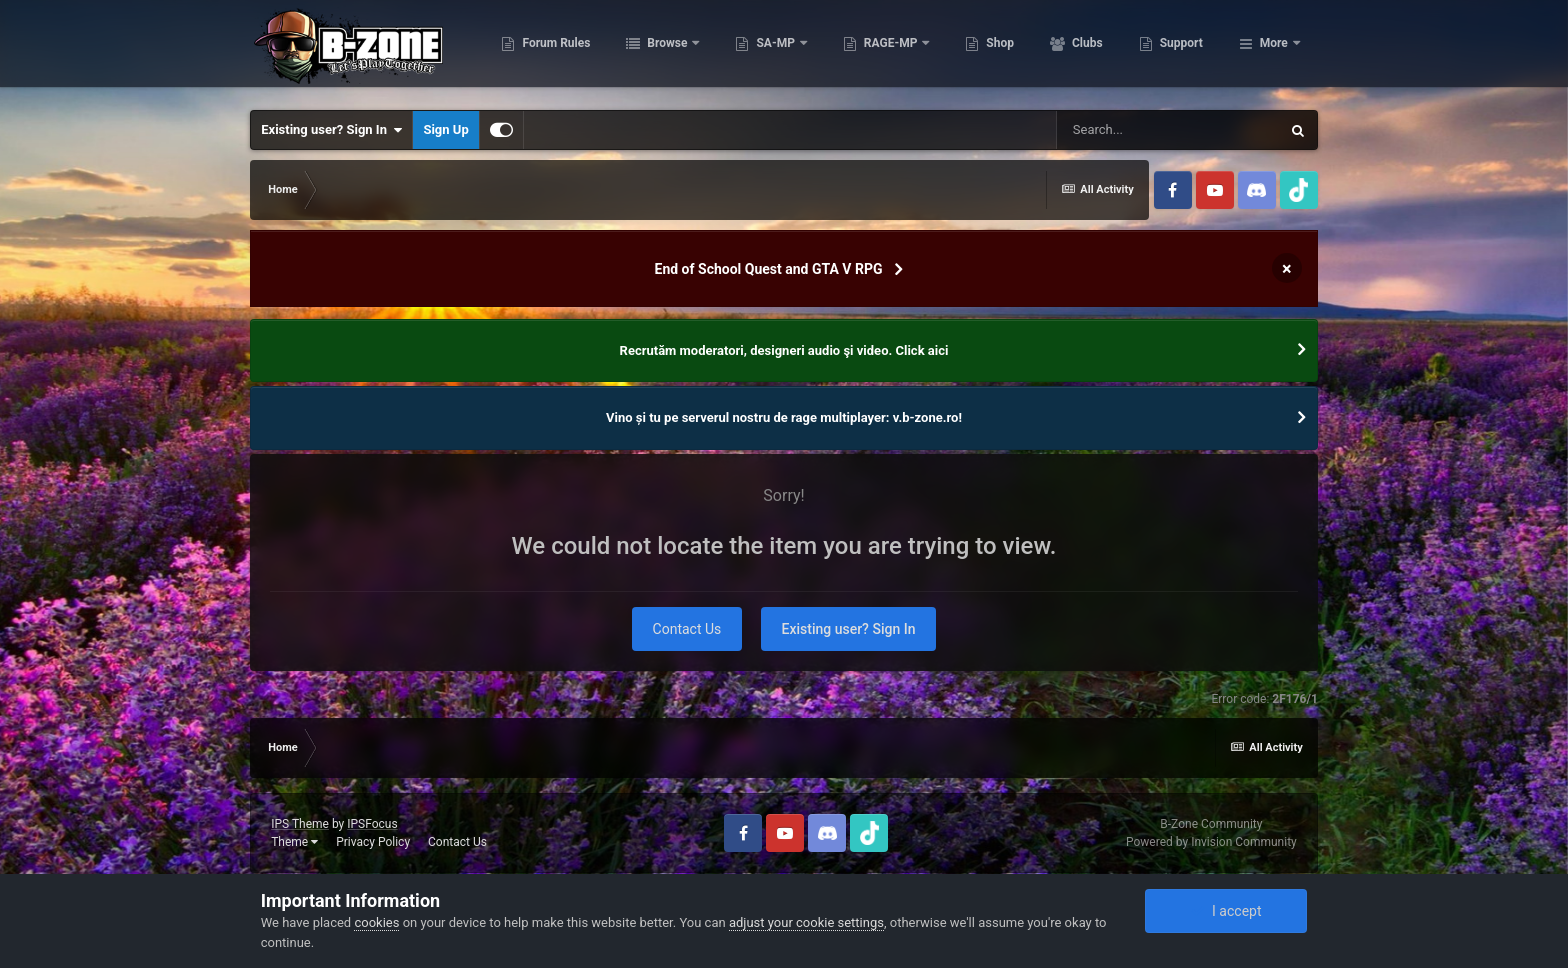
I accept (1226, 911)
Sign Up (445, 129)
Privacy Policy (373, 842)
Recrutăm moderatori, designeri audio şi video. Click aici (784, 350)
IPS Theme (300, 824)
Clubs (1186, 50)
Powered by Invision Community (1211, 842)
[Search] (1168, 130)
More (1274, 50)
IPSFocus (372, 824)
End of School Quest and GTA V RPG (769, 269)
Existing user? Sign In (331, 130)
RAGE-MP (991, 50)
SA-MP (876, 50)
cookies (376, 922)
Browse (768, 50)
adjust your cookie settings (806, 922)
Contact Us (687, 629)
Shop (1099, 50)
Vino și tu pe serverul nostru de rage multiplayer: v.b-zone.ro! (784, 417)
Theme (294, 842)
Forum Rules (655, 50)
